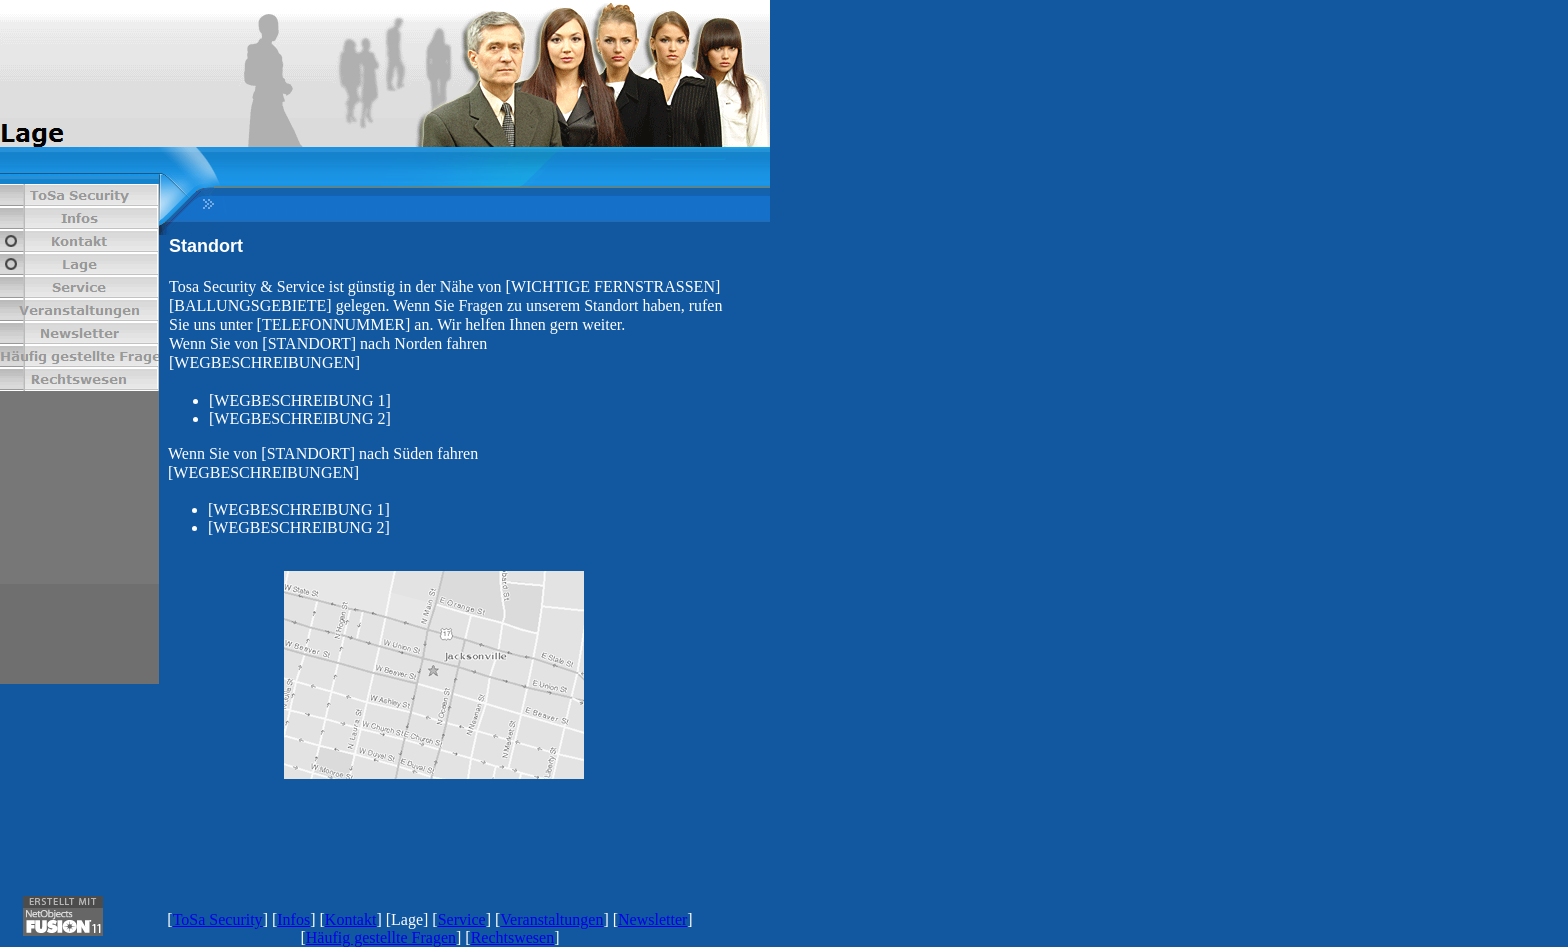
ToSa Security (218, 919)
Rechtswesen (513, 937)
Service (462, 919)
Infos (293, 919)
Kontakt (351, 919)
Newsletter (652, 919)
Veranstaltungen (551, 919)
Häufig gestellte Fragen (381, 937)
